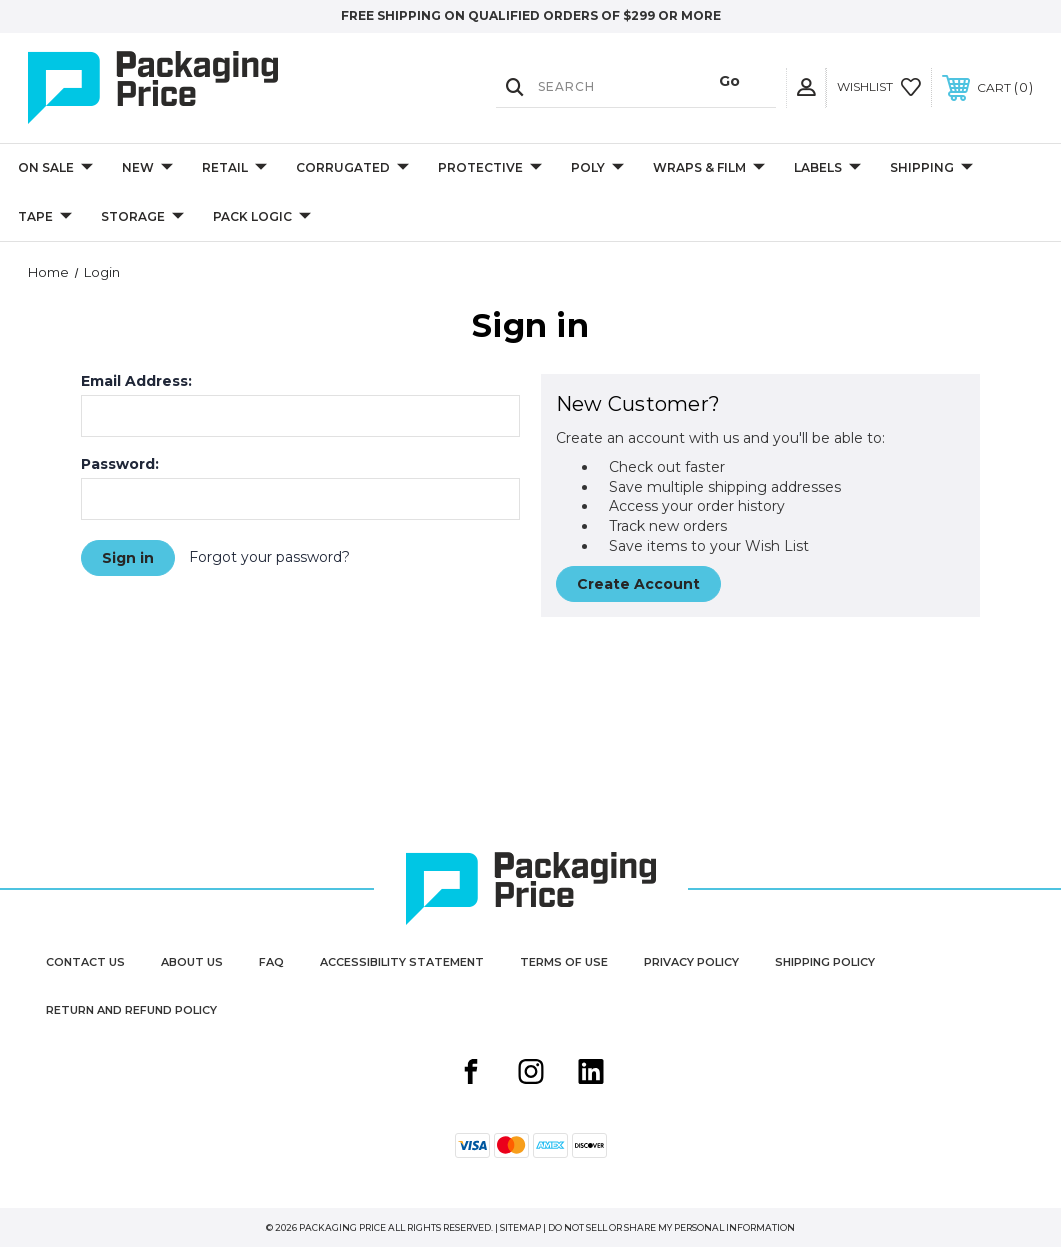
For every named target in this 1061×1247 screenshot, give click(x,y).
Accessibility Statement (402, 962)
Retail (234, 168)
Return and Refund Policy (131, 1010)
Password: (120, 464)
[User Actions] (806, 87)
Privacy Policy (691, 962)
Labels (827, 168)
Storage (142, 217)
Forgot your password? (269, 557)
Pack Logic (262, 217)
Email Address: (136, 381)
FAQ (271, 962)
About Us (192, 962)
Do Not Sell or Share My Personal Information (671, 1227)
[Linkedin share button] (591, 1074)
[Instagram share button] (531, 1074)
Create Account (638, 584)
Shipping (931, 168)
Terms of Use (564, 962)
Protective (490, 168)
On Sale (55, 168)
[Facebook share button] (471, 1074)
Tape (45, 217)
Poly (597, 168)
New (147, 168)
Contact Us (85, 962)
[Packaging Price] (179, 88)
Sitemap (520, 1227)
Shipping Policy (825, 962)
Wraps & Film (709, 168)
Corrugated (352, 168)
